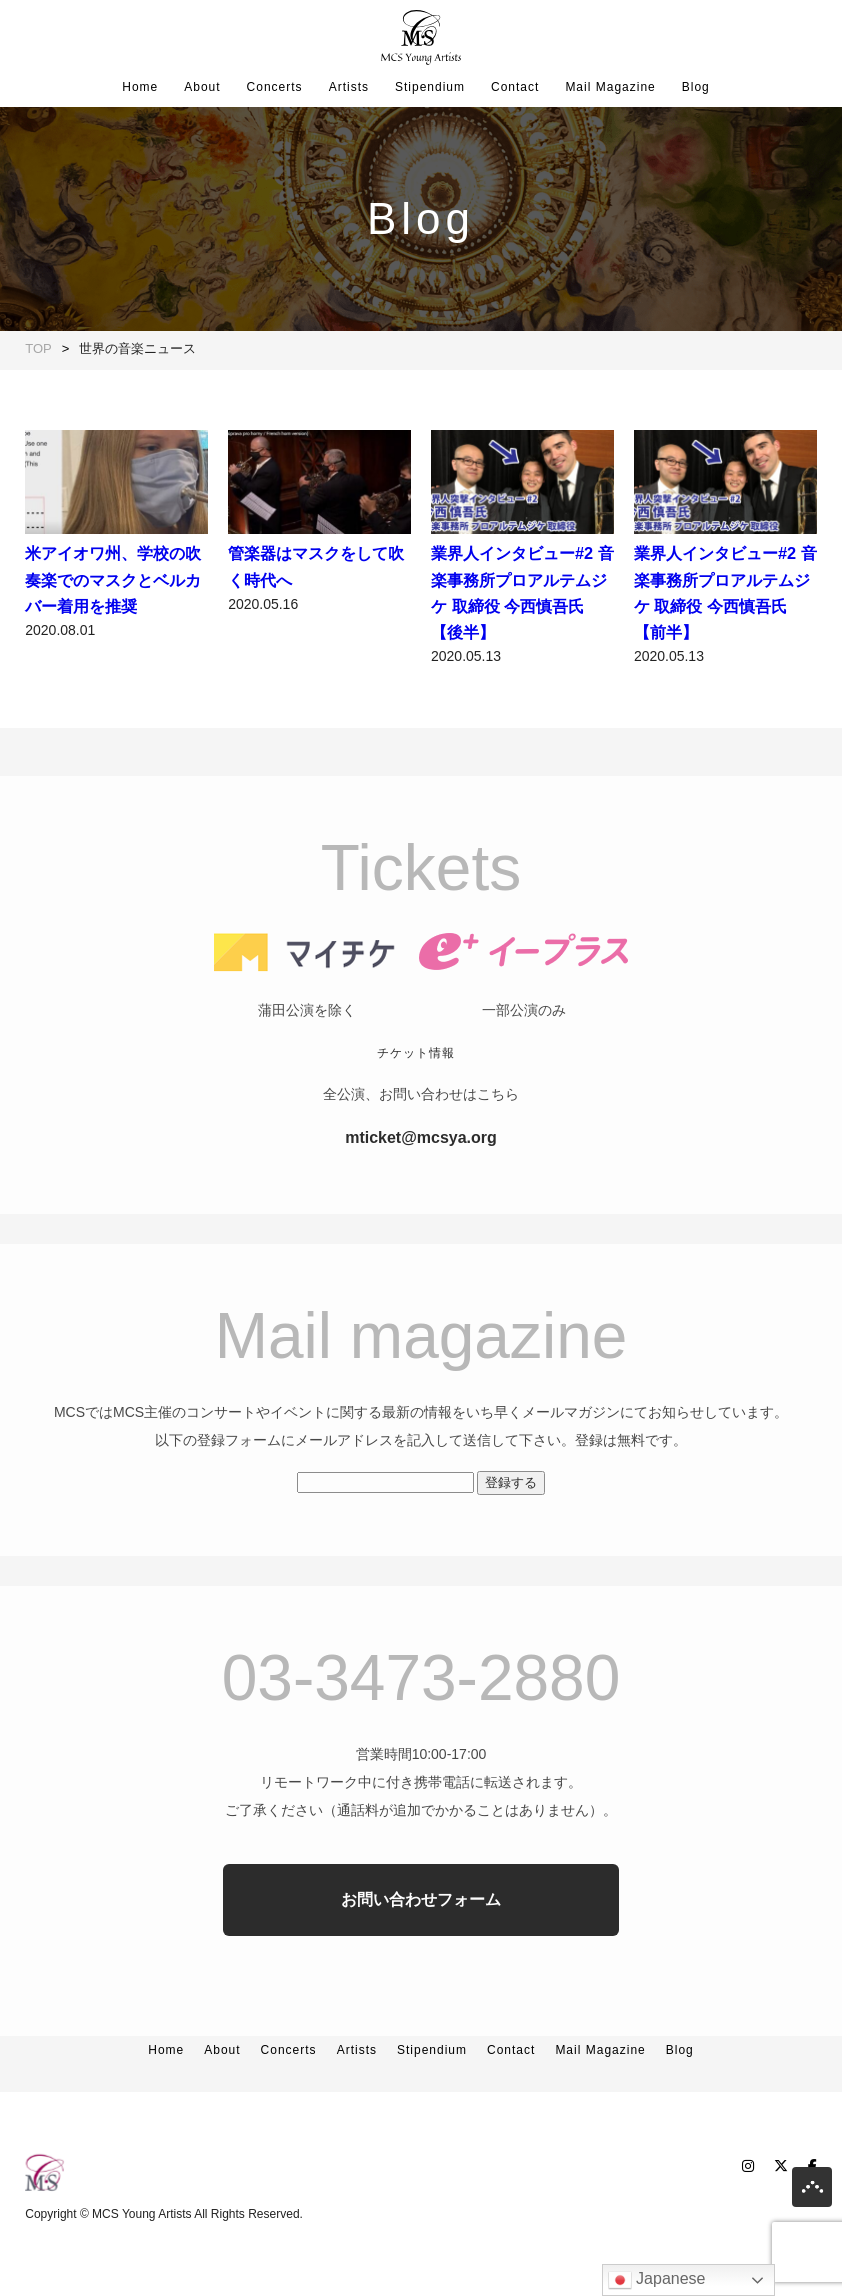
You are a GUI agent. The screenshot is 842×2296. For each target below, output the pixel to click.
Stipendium (430, 87)
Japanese (657, 2280)
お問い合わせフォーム (421, 1939)
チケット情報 (416, 1093)
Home (140, 87)
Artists (349, 87)
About (202, 87)
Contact (515, 87)
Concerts (275, 87)
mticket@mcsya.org (421, 1177)
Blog (696, 87)
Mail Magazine (610, 87)
